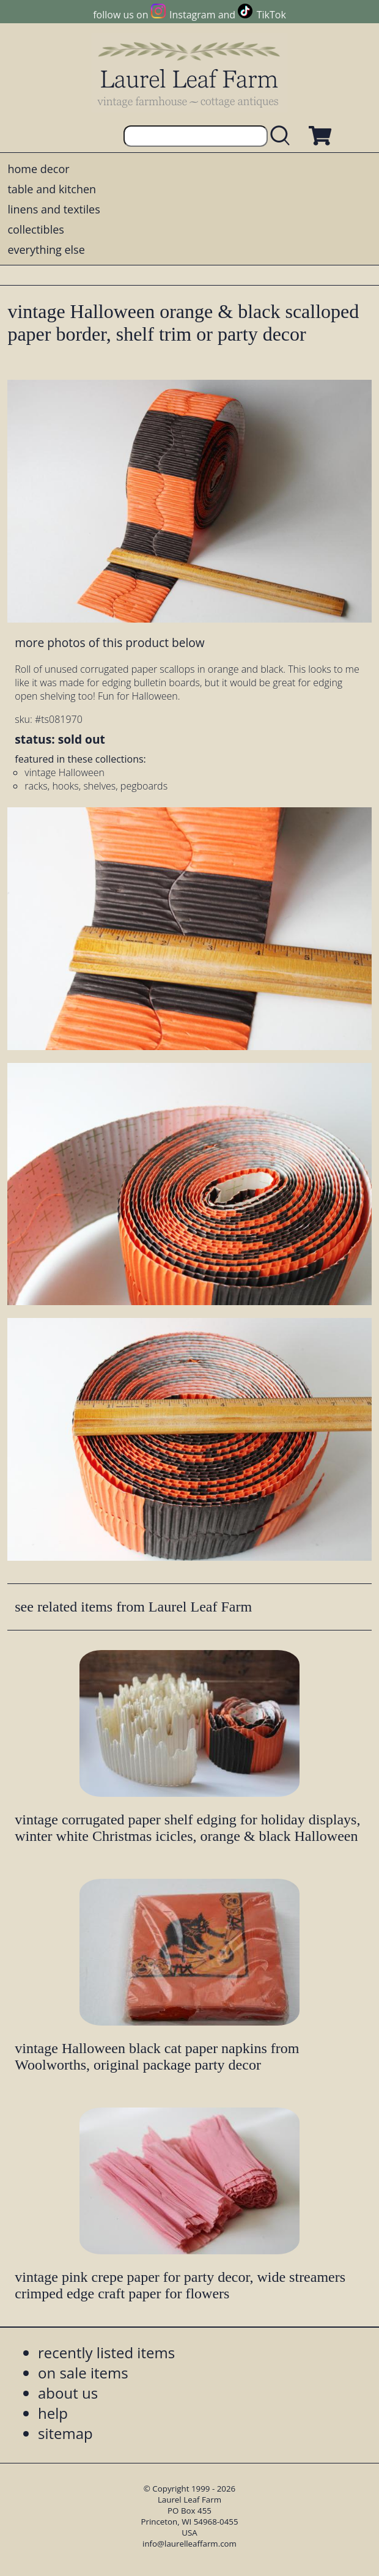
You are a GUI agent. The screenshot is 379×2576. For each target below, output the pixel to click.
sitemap (65, 2433)
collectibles (35, 229)
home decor (38, 168)
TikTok (271, 14)
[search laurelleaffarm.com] (283, 136)
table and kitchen (51, 189)
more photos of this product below (109, 642)
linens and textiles (53, 209)
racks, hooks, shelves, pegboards (95, 786)
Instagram (192, 14)
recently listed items (106, 2352)
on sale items (83, 2373)
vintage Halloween (64, 772)
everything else (45, 249)
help (53, 2413)
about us (68, 2393)
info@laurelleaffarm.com (189, 2543)
